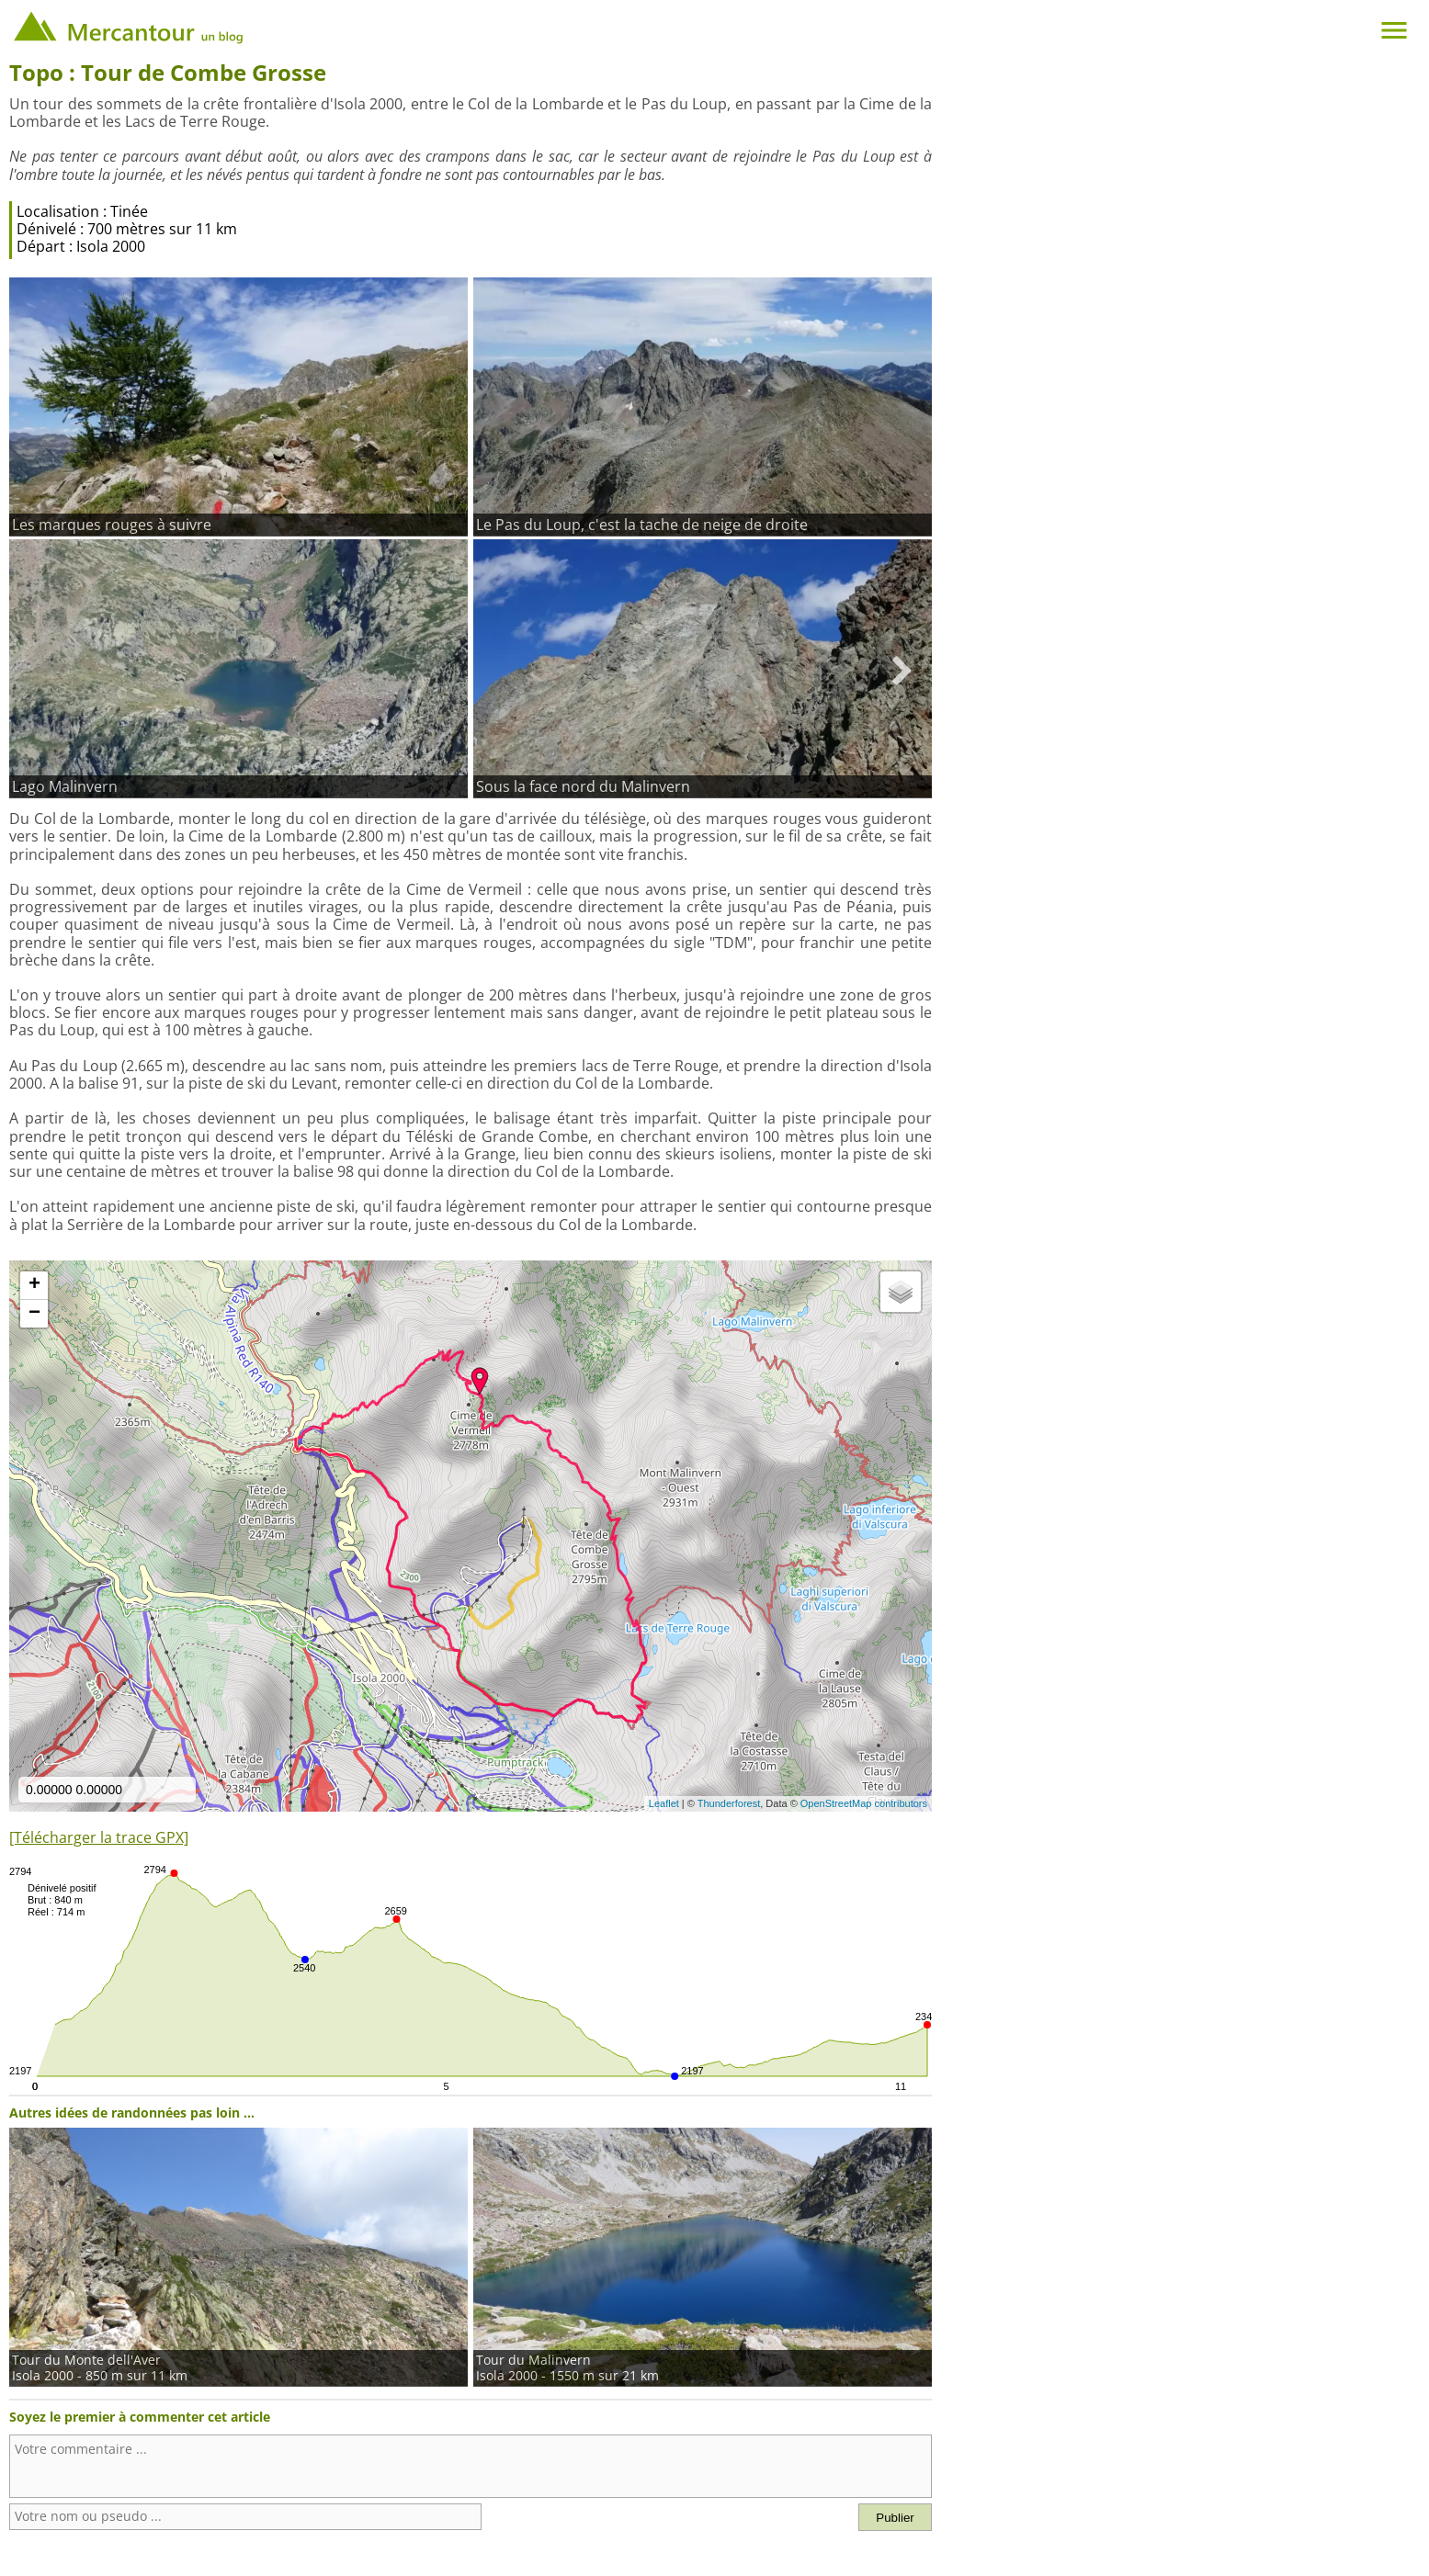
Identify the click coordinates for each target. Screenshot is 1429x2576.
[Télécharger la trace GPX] (98, 1837)
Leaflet (664, 1803)
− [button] (34, 1314)
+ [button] (34, 1285)
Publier (895, 2518)
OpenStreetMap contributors (863, 1803)
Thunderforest (728, 1803)
